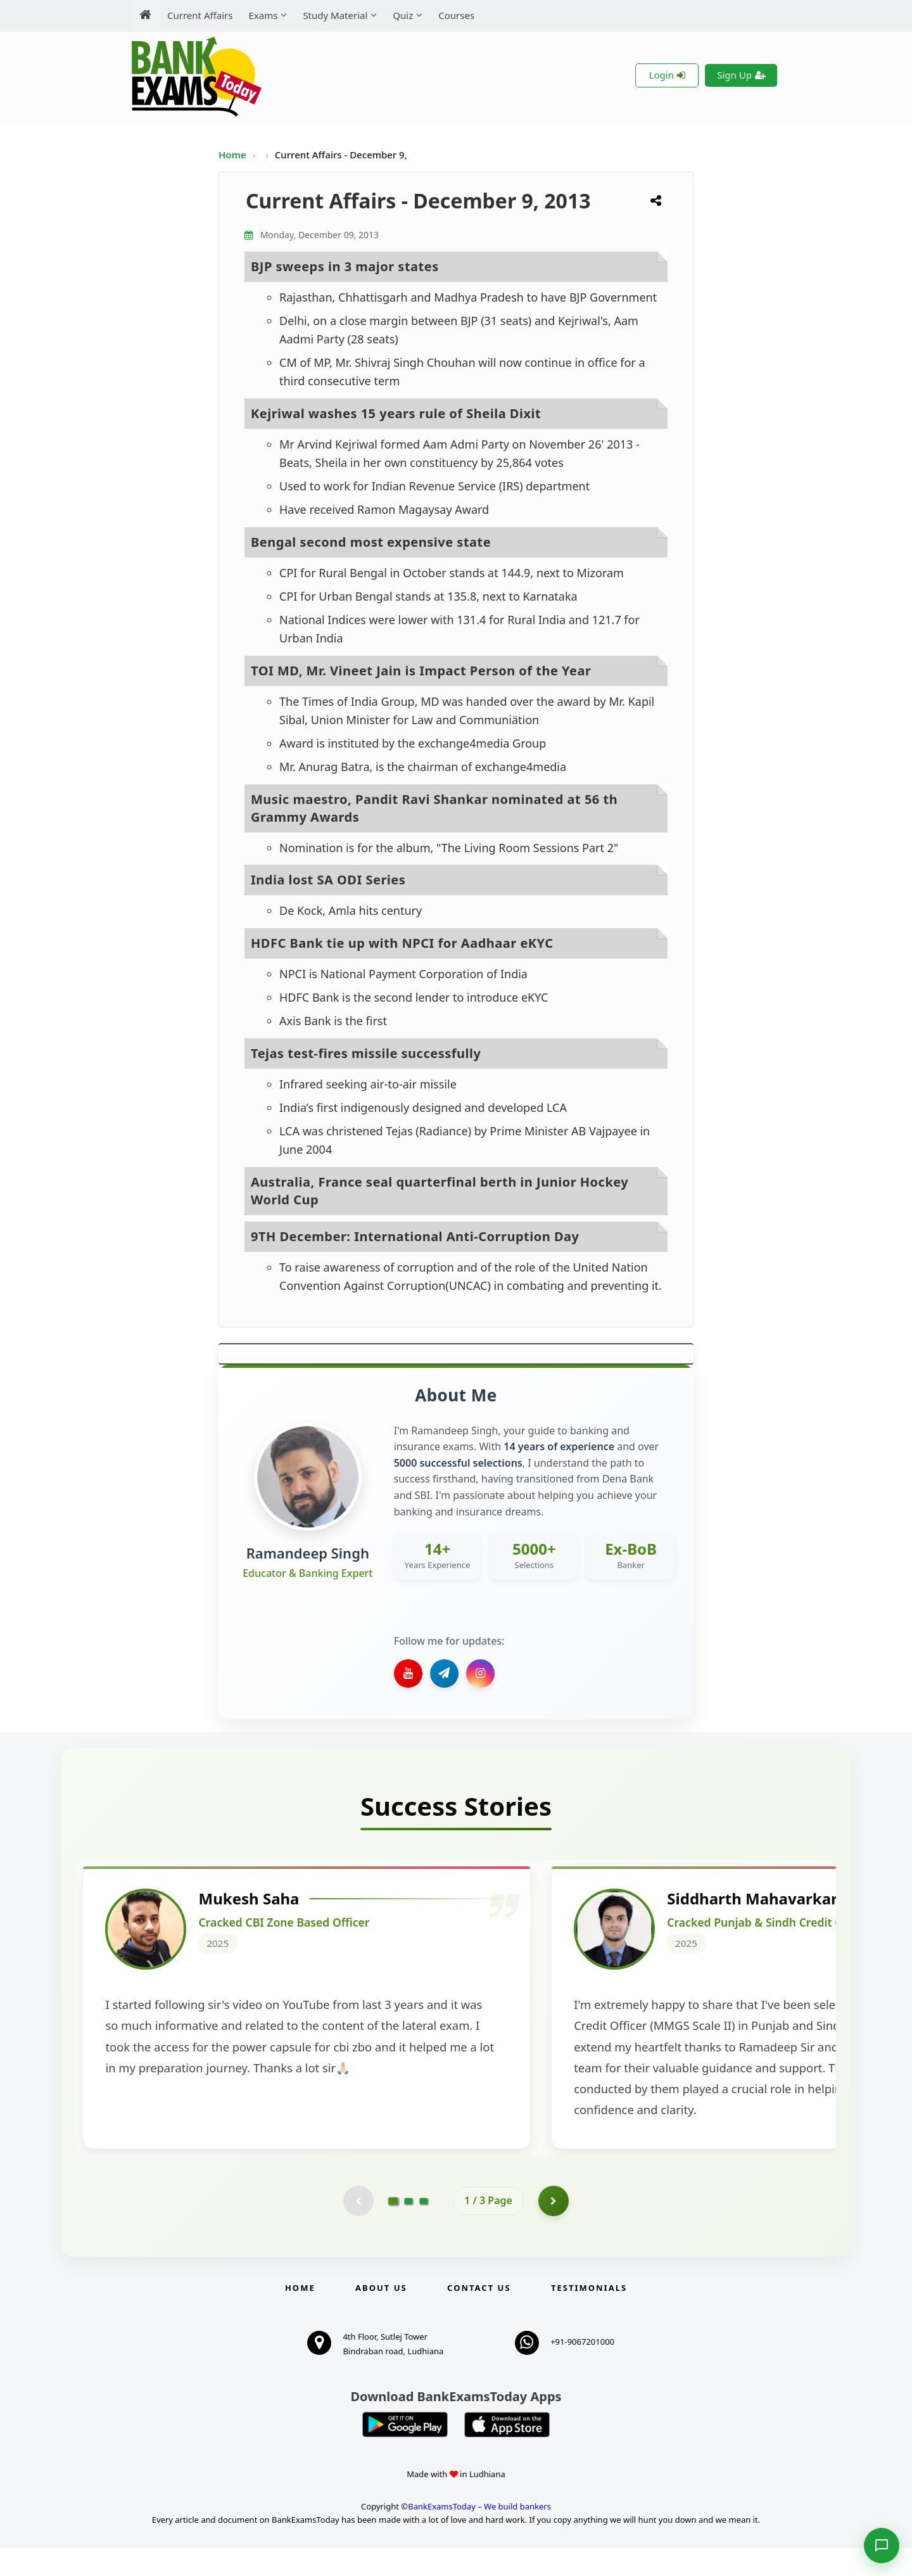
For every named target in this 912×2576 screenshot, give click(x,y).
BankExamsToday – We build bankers (479, 2534)
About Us (381, 2315)
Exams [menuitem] (262, 15)
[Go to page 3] (423, 2228)
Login (667, 74)
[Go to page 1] (393, 2228)
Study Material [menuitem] (335, 15)
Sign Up (741, 74)
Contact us (478, 2315)
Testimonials (589, 2315)
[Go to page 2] (408, 2228)
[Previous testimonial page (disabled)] (358, 2228)
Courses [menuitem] (456, 15)
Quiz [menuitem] (403, 15)
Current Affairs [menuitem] (199, 15)
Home (232, 154)
